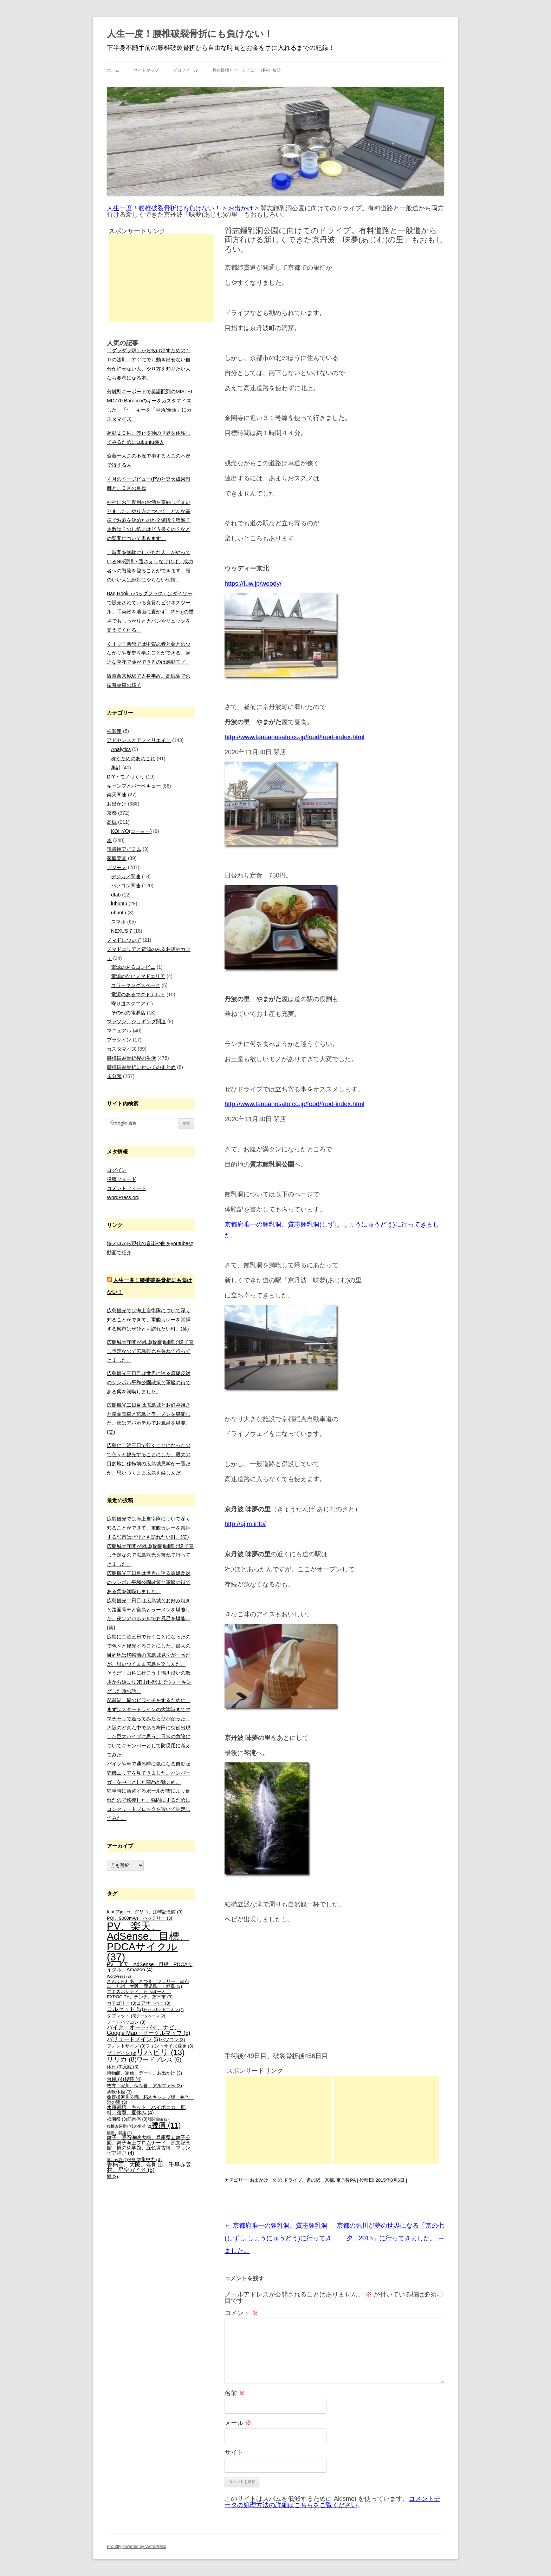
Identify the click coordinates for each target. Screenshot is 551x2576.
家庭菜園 (117, 858)
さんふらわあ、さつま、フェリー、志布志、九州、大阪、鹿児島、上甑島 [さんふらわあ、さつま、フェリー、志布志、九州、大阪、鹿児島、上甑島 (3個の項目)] (148, 1984)
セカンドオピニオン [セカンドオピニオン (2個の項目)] (163, 2009)
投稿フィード (121, 1179)
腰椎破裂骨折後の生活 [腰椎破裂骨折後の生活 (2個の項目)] (129, 2126)
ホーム (113, 70)
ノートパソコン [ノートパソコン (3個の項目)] (126, 2022)
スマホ (118, 922)
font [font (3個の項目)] (114, 1912)
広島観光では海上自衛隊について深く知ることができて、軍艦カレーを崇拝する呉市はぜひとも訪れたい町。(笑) (148, 1320)
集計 (116, 767)
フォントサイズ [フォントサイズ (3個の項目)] (126, 2046)
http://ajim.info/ (245, 1523)
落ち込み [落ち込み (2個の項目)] (117, 2159)
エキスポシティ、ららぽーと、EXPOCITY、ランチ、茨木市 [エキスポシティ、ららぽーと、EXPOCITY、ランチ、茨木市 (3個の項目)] (140, 1994)
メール (238, 2422)
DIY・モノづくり (125, 777)
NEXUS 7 (121, 931)
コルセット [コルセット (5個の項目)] (125, 2009)
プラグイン (119, 1040)
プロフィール (185, 70)
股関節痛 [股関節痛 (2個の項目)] (158, 2119)
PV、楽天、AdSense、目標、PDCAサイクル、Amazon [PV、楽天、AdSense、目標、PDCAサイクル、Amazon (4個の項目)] (150, 1966)
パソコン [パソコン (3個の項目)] (172, 2039)
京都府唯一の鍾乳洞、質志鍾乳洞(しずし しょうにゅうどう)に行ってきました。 (278, 2238)
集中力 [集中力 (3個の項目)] (151, 2159)
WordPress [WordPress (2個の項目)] (119, 1976)
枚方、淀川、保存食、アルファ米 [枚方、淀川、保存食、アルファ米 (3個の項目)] (144, 2085)
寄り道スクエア (128, 1003)
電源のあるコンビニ (133, 967)
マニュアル (119, 1030)
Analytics (121, 749)
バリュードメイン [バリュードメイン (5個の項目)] (133, 2039)
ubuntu (118, 912)
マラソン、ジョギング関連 (136, 1021)
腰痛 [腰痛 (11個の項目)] (166, 2125)
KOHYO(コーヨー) (131, 831)
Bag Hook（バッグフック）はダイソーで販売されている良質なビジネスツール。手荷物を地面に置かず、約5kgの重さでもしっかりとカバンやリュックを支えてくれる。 (150, 611)
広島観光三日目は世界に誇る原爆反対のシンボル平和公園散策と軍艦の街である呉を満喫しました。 (148, 1382)
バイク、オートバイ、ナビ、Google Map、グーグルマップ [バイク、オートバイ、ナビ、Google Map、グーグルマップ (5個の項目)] (148, 2030)
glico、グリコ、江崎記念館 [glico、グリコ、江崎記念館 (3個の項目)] (151, 1912)
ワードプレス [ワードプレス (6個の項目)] (159, 2059)
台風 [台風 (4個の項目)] (115, 2079)
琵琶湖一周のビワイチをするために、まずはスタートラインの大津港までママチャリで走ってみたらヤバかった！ (148, 1709)
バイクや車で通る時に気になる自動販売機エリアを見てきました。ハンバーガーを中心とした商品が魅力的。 (148, 1773)
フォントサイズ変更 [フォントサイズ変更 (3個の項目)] (169, 2046)
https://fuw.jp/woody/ (253, 583)
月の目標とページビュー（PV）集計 (246, 70)
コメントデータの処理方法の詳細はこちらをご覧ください (332, 2502)
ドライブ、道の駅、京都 (309, 2180)
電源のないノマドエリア (138, 976)
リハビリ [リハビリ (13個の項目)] (160, 2052)
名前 (235, 2393)
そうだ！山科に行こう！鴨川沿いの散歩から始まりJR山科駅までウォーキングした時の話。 (149, 1682)
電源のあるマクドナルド (138, 994)
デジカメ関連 (126, 876)
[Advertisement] (279, 2120)
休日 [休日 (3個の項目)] (115, 2066)
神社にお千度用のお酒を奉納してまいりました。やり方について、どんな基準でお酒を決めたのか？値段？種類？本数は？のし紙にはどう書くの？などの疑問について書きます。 (148, 520)
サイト (234, 2452)
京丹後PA (346, 2180)
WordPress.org (123, 1197)
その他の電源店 (128, 1013)
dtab (116, 895)
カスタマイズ (121, 1049)
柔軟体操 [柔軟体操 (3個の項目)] (119, 2092)
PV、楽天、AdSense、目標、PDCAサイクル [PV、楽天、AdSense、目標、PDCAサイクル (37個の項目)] (148, 1941)
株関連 (114, 731)
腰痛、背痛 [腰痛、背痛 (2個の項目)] (119, 2133)
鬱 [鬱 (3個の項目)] (112, 2176)
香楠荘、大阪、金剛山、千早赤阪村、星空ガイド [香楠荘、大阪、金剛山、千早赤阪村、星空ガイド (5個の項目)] (149, 2167)
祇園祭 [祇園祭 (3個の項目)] (117, 2119)
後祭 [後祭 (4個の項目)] (133, 2079)
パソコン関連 (126, 885)
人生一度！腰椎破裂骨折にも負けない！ (190, 33)
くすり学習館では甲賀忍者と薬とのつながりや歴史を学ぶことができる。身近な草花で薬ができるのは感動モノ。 (148, 653)
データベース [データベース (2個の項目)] (150, 2016)
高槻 (112, 822)
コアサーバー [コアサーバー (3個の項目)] (153, 2003)
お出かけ (259, 2180)
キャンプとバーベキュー (134, 786)
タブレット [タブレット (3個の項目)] (121, 2015)
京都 (112, 813)
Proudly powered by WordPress (136, 2546)
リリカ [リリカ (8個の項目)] (122, 2059)
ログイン (117, 1170)
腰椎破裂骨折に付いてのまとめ (141, 1067)
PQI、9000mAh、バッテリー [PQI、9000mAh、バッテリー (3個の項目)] (139, 1918)
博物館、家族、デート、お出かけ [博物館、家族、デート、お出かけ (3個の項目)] (144, 2073)
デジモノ (117, 867)
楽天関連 (117, 794)
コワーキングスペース (135, 985)
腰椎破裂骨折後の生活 (131, 1058)
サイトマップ (146, 70)
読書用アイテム (124, 849)
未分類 (114, 1076)
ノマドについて (124, 940)
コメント (241, 2313)
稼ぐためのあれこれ (133, 758)
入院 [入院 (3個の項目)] (130, 2066)
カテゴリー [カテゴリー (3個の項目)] (121, 2003)
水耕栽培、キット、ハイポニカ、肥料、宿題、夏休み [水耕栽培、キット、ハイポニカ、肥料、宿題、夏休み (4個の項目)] (146, 2109)
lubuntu (119, 903)
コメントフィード (126, 1188)
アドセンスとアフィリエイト (139, 740)
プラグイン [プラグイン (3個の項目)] (121, 2053)
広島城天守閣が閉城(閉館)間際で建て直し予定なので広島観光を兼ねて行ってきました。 (150, 1351)
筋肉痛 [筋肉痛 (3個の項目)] (137, 2119)
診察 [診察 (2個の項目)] (134, 2159)
